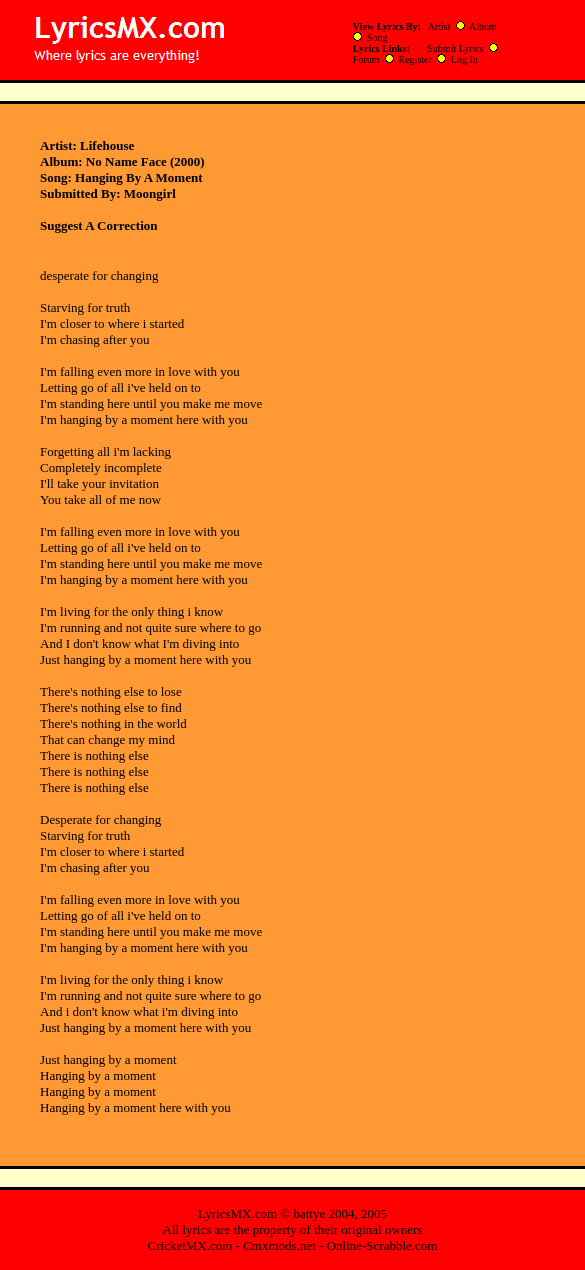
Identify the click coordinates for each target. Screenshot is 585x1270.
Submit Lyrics (455, 48)
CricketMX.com (190, 1245)
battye (309, 1213)
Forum (366, 59)
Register (415, 59)
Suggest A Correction (98, 225)
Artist (439, 26)
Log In (464, 59)
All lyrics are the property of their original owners (293, 1229)
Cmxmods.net (279, 1245)
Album (483, 26)
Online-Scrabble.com (382, 1245)
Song (377, 37)
